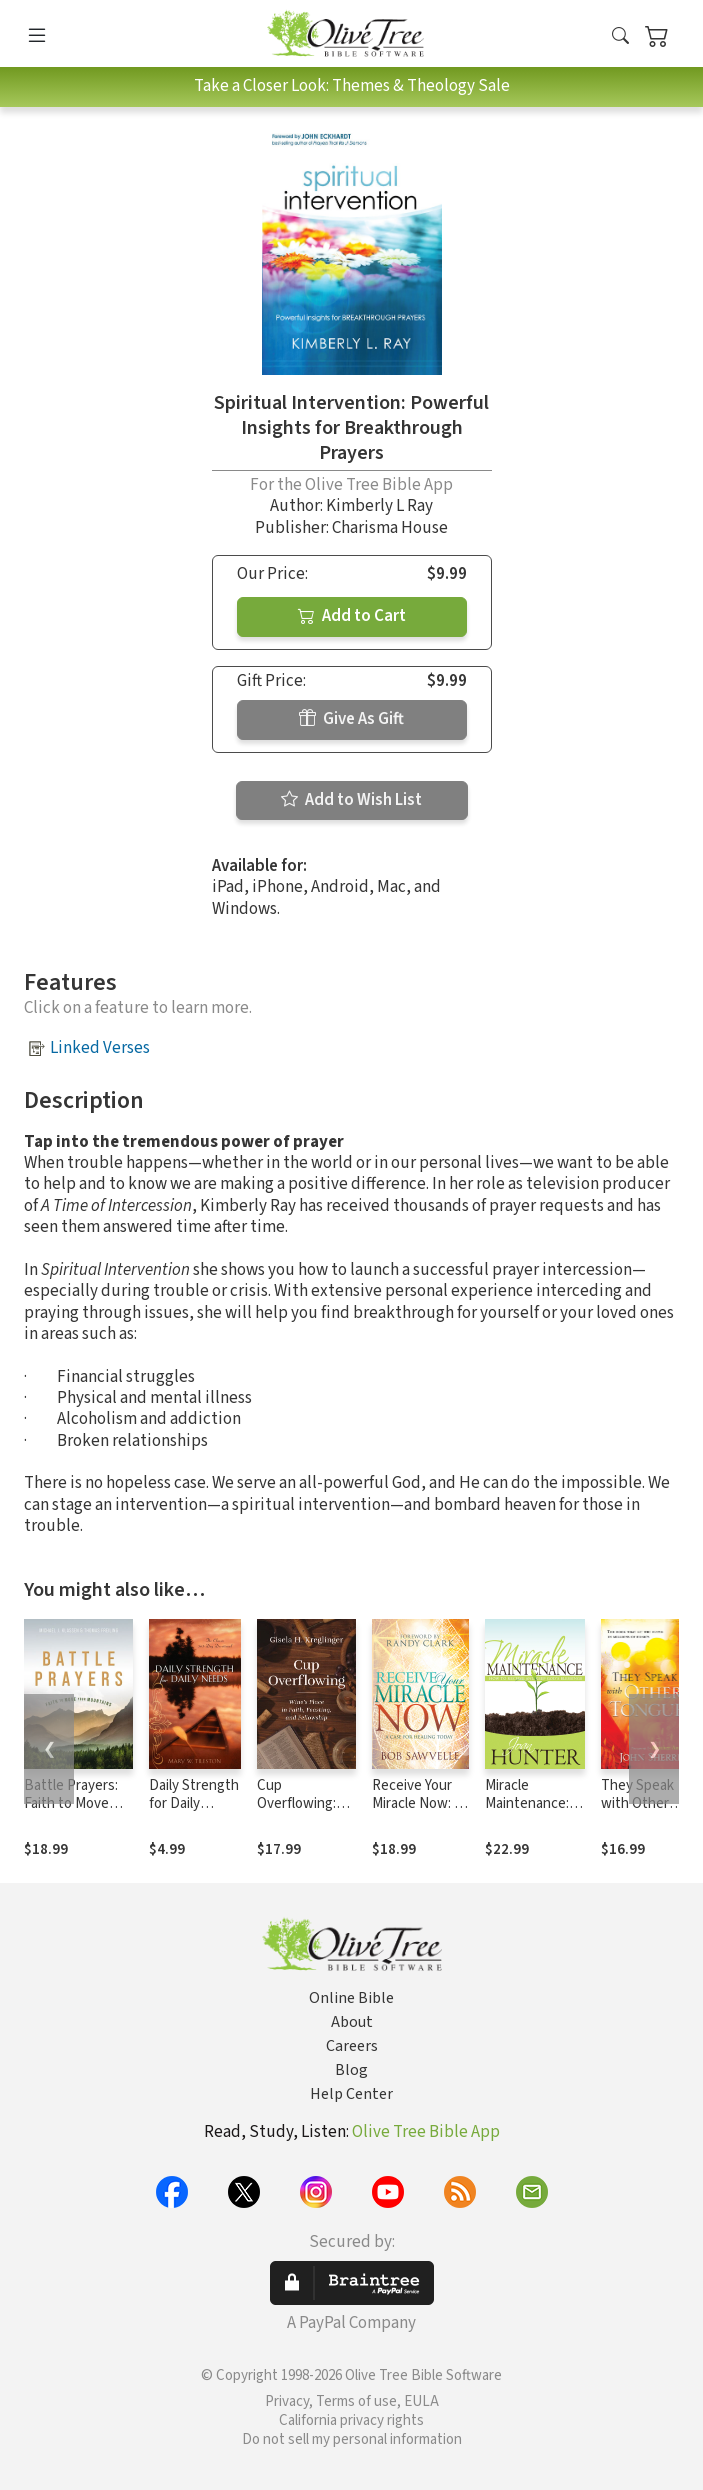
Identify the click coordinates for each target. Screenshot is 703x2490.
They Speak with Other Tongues (637, 1804)
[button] (620, 37)
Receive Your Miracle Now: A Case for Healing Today (417, 1814)
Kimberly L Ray (379, 506)
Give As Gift (351, 719)
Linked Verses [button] (100, 1048)
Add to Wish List (351, 800)
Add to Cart (352, 616)
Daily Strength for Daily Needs (194, 1804)
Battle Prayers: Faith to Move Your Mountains (72, 1804)
